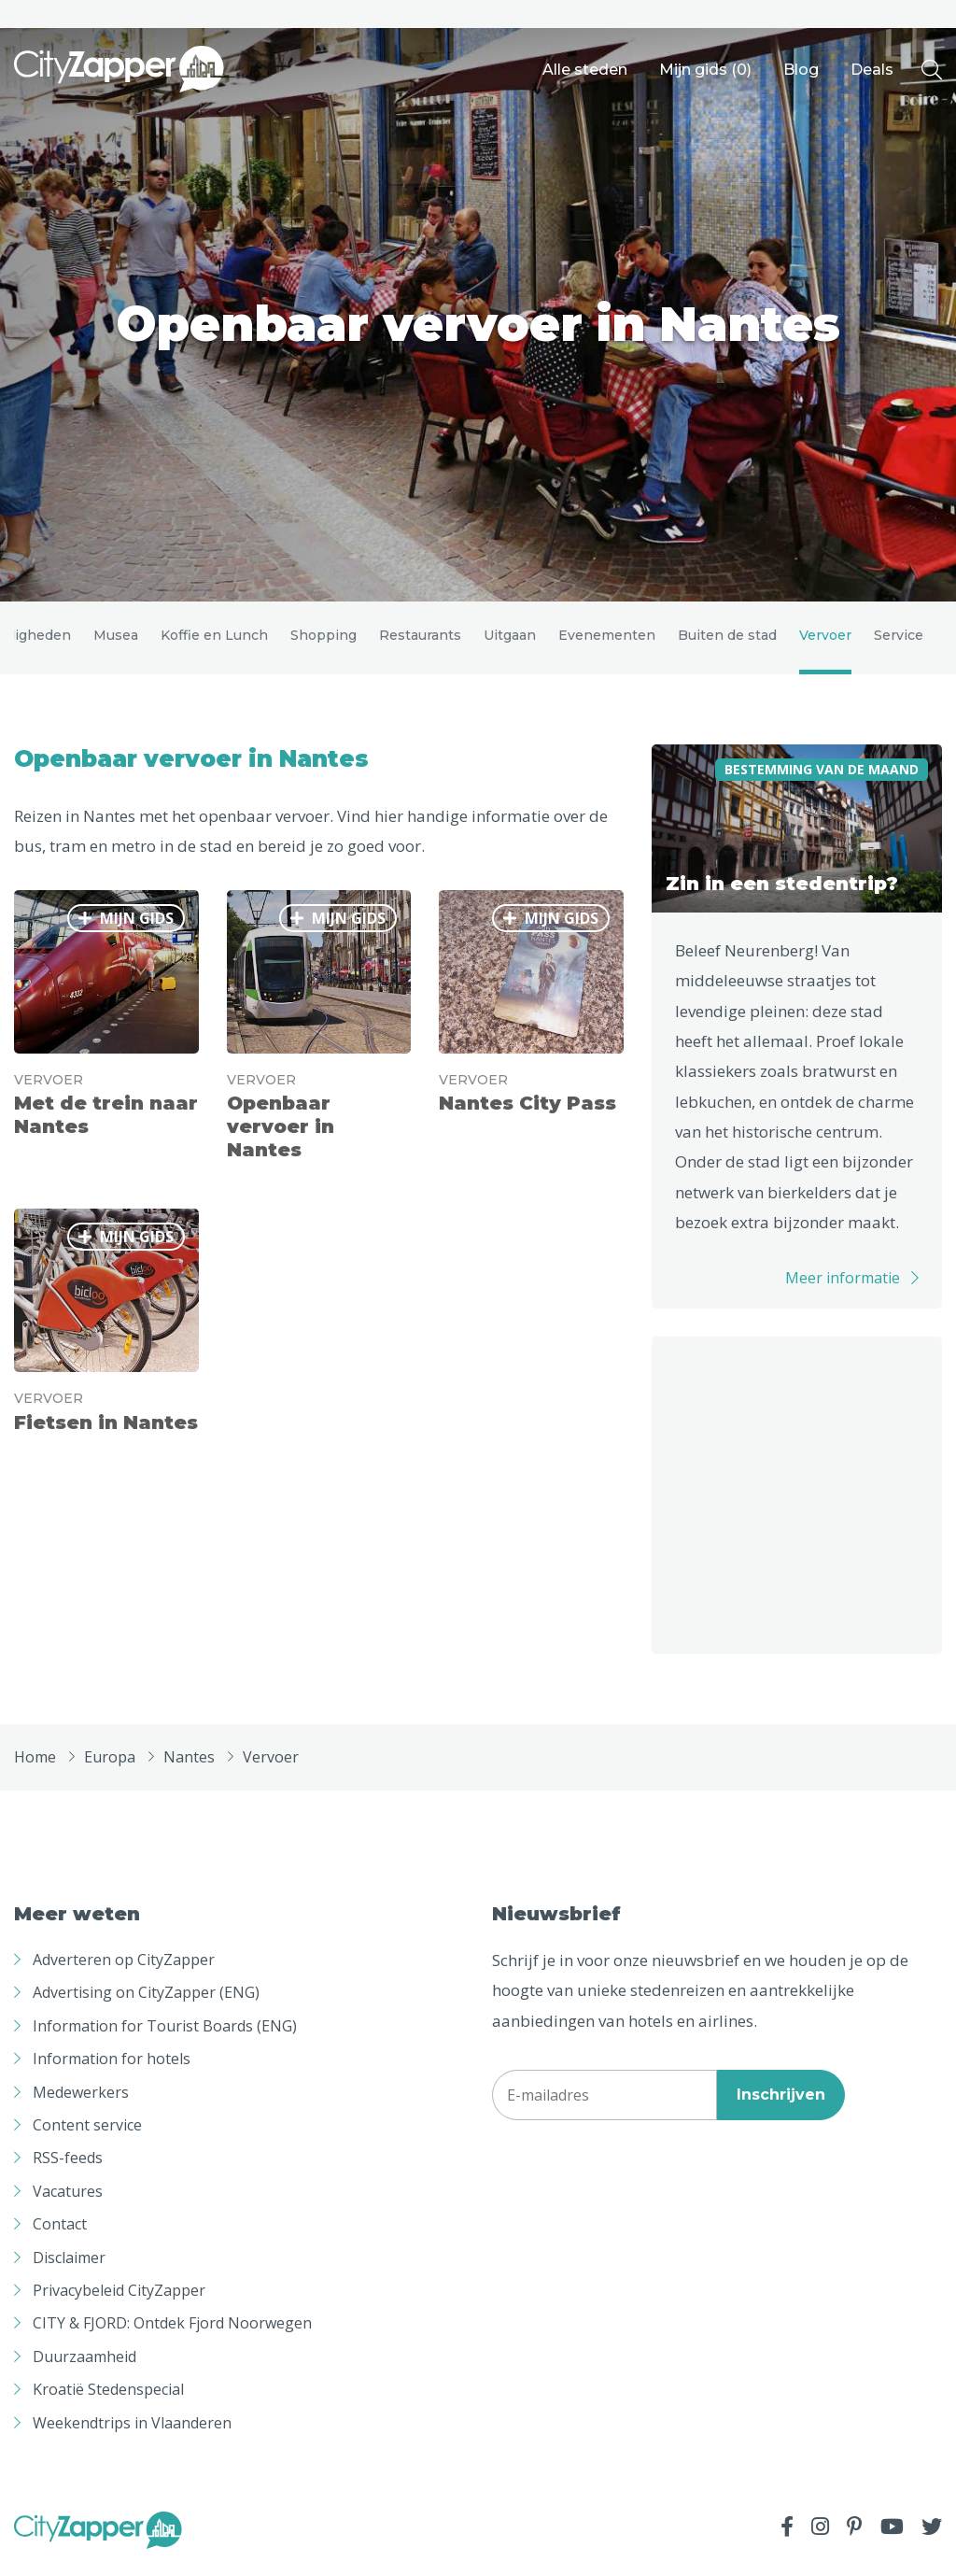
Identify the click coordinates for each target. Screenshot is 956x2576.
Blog (801, 69)
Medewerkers (81, 2102)
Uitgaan (510, 640)
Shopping (323, 640)
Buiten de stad (727, 640)
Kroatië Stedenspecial (108, 2400)
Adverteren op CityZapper (124, 1970)
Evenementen (606, 640)
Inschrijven (781, 2106)
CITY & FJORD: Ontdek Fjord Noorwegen (172, 2334)
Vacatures (68, 2202)
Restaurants (420, 640)
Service (898, 640)
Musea (115, 640)
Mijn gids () (705, 69)
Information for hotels (111, 2069)
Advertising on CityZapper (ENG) (146, 2003)
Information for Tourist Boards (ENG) (165, 2037)
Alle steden (584, 69)
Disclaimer (69, 2268)
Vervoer (825, 640)
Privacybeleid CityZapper (119, 2301)
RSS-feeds (68, 2168)
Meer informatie (842, 1288)
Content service (87, 2136)
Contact (60, 2235)
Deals (872, 69)
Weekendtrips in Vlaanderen (132, 2433)
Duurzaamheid (84, 2367)
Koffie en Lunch (214, 640)
